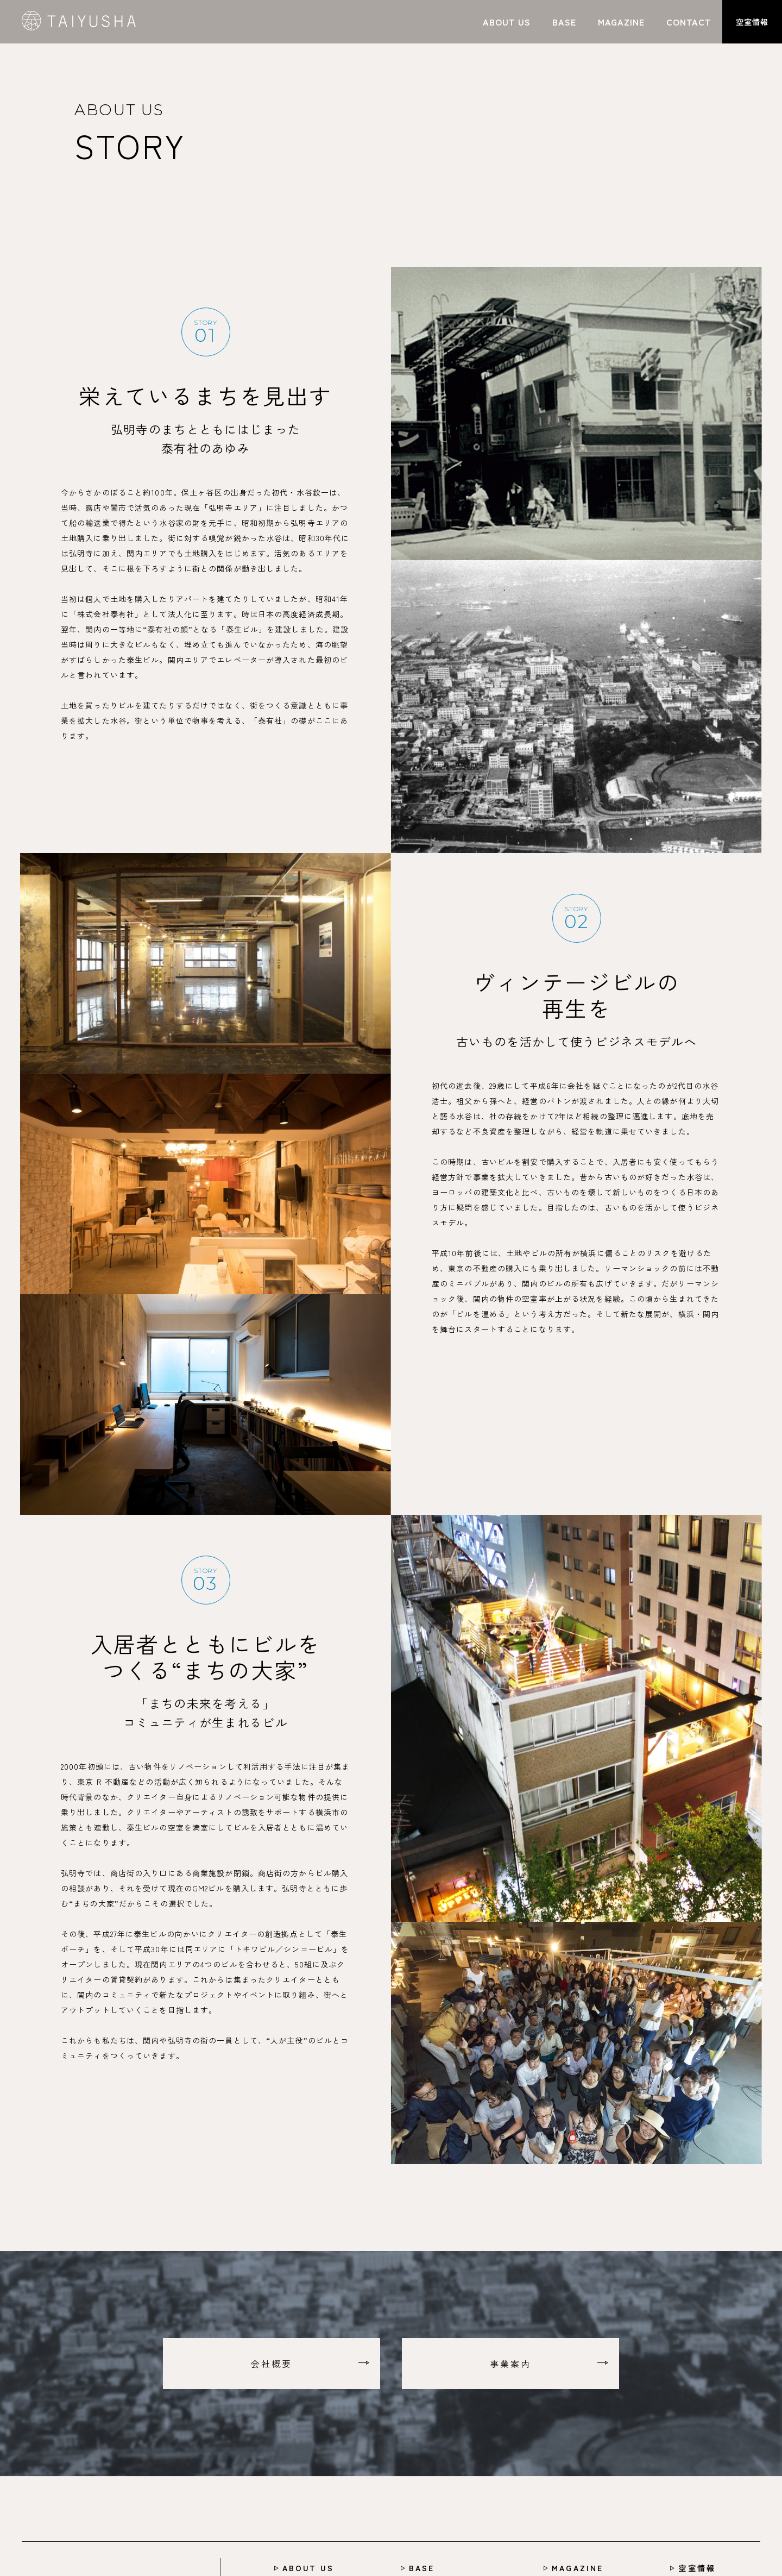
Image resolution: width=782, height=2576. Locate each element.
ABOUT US (308, 2568)
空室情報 (696, 2568)
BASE (421, 2568)
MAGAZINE (577, 2568)
